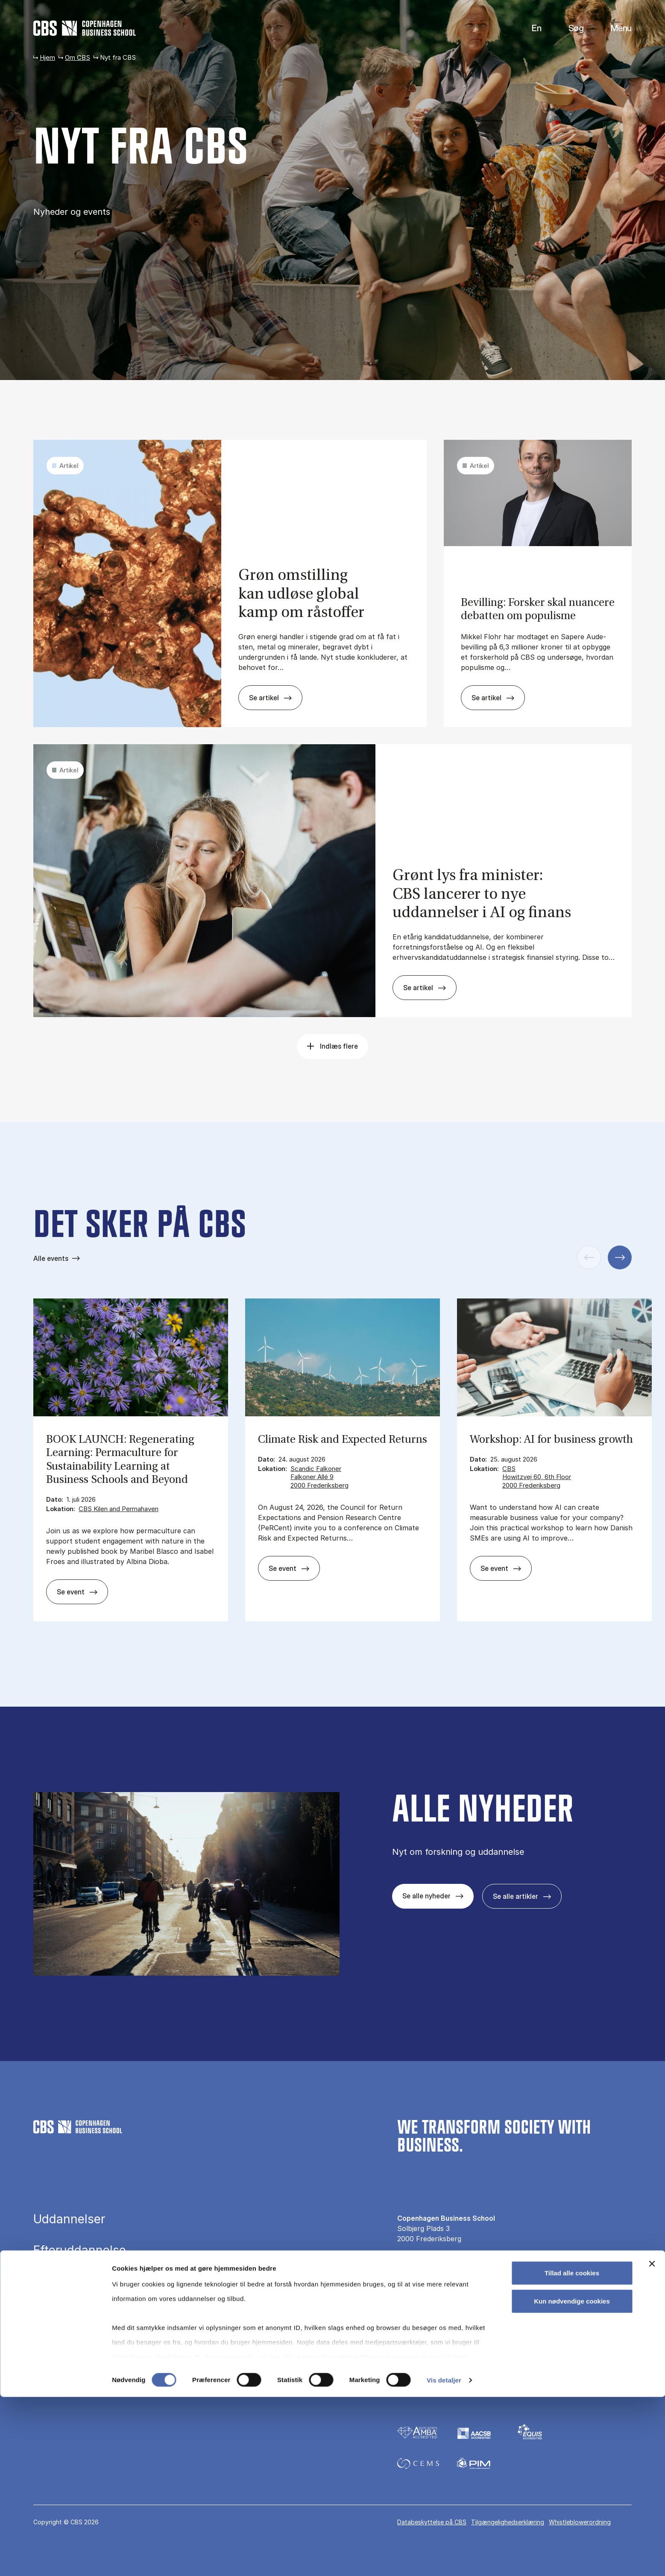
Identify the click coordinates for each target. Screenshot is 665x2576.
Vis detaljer (444, 2559)
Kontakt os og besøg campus (443, 2276)
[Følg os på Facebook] (403, 2365)
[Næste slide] (620, 1257)
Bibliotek (57, 2313)
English (530, 28)
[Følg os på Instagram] (427, 2365)
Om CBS (77, 57)
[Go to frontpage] (84, 28)
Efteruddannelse (79, 2250)
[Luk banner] (652, 2443)
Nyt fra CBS (416, 2305)
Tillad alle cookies (572, 2452)
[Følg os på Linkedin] (451, 2365)
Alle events (50, 1258)
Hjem (47, 57)
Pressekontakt (420, 2291)
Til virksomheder (423, 2320)
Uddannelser (69, 2219)
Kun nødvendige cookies (572, 2480)
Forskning (60, 2281)
